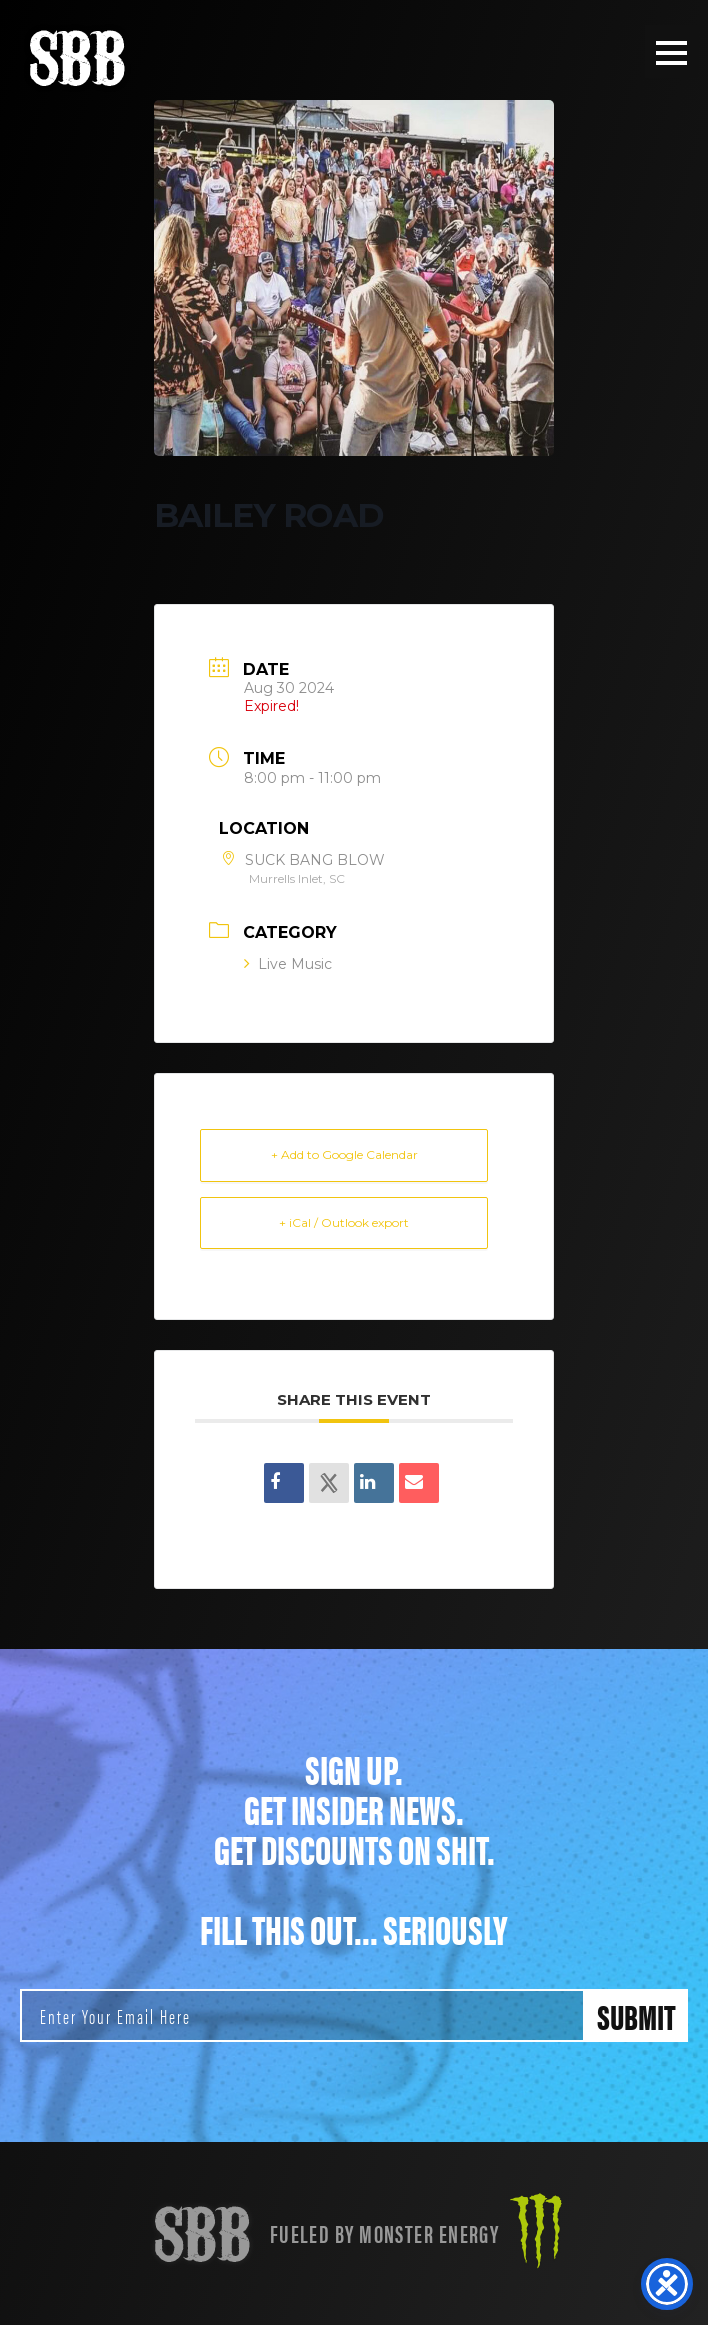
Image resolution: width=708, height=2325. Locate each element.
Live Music (288, 964)
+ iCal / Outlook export (344, 1222)
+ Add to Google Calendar (344, 1154)
